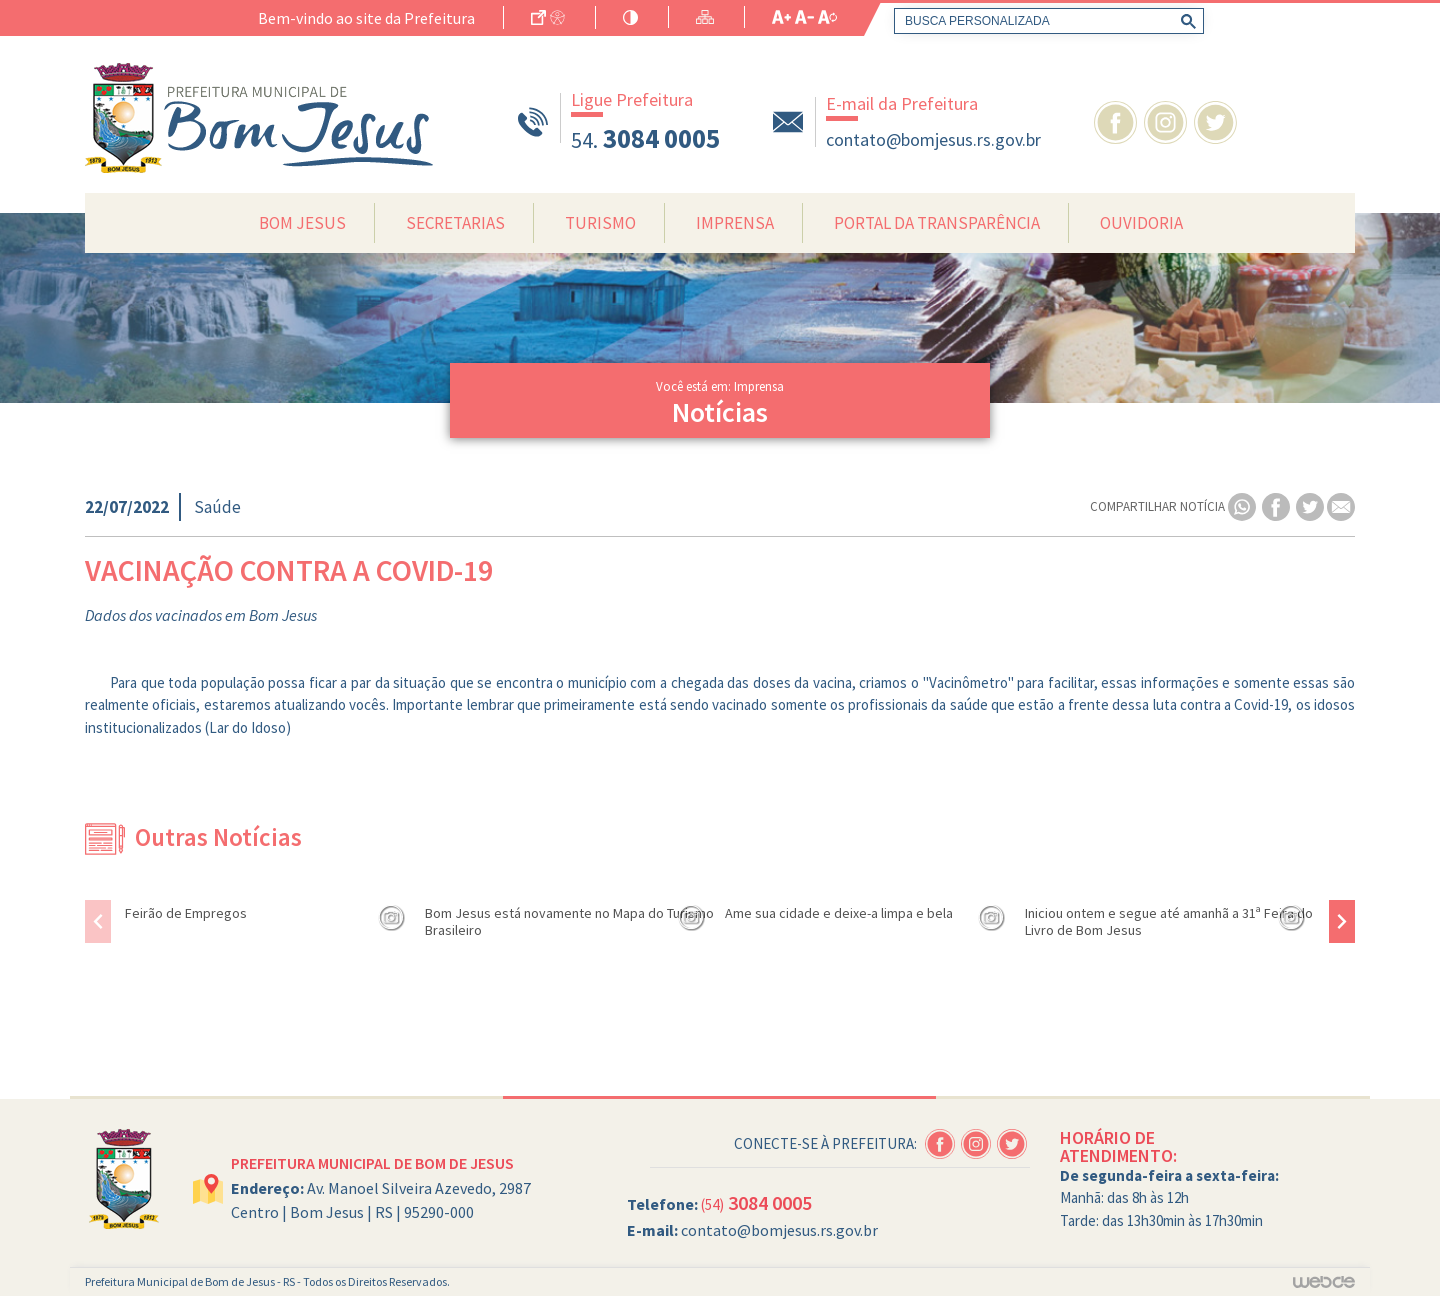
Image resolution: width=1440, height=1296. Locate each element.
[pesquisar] (1045, 21)
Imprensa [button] (735, 223)
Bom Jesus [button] (302, 223)
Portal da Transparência (937, 223)
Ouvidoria (1141, 223)
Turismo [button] (600, 223)
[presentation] (98, 921)
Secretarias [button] (455, 223)
